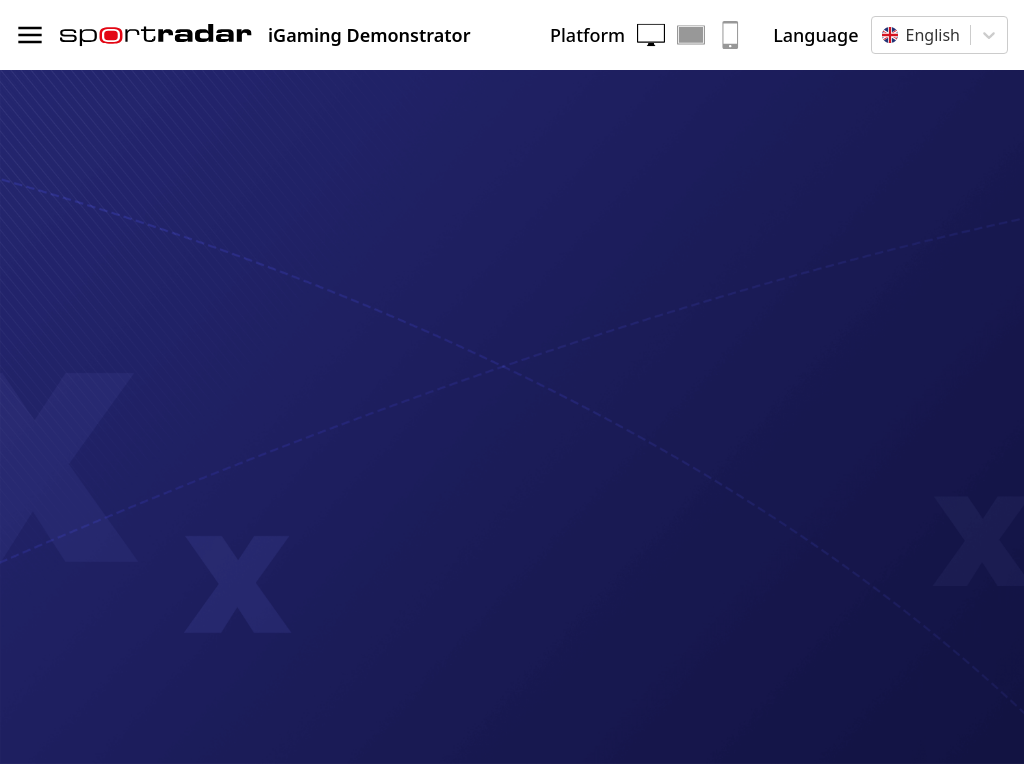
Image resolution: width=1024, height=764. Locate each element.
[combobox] (884, 35)
